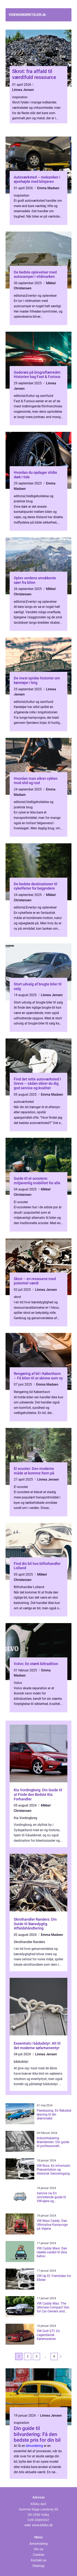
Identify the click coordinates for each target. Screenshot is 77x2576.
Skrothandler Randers (29, 1942)
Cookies (38, 2555)
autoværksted (24, 1102)
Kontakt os (38, 2560)
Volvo (18, 1683)
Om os (38, 2549)
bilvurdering (34, 2446)
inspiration (20, 97)
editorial (19, 296)
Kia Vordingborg (25, 1818)
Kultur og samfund (39, 396)
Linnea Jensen (23, 90)
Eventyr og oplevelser (41, 296)
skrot (17, 1297)
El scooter (21, 1202)
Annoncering (38, 2544)
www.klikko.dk (42, 2525)
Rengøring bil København (32, 1392)
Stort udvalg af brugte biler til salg (38, 1002)
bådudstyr (21, 2062)
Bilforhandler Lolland (29, 1587)
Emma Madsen (48, 188)
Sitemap (38, 2566)
